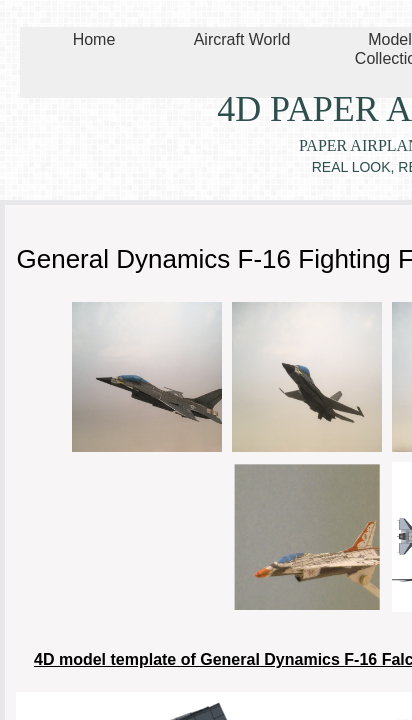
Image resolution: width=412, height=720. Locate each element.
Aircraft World (242, 39)
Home (94, 39)
